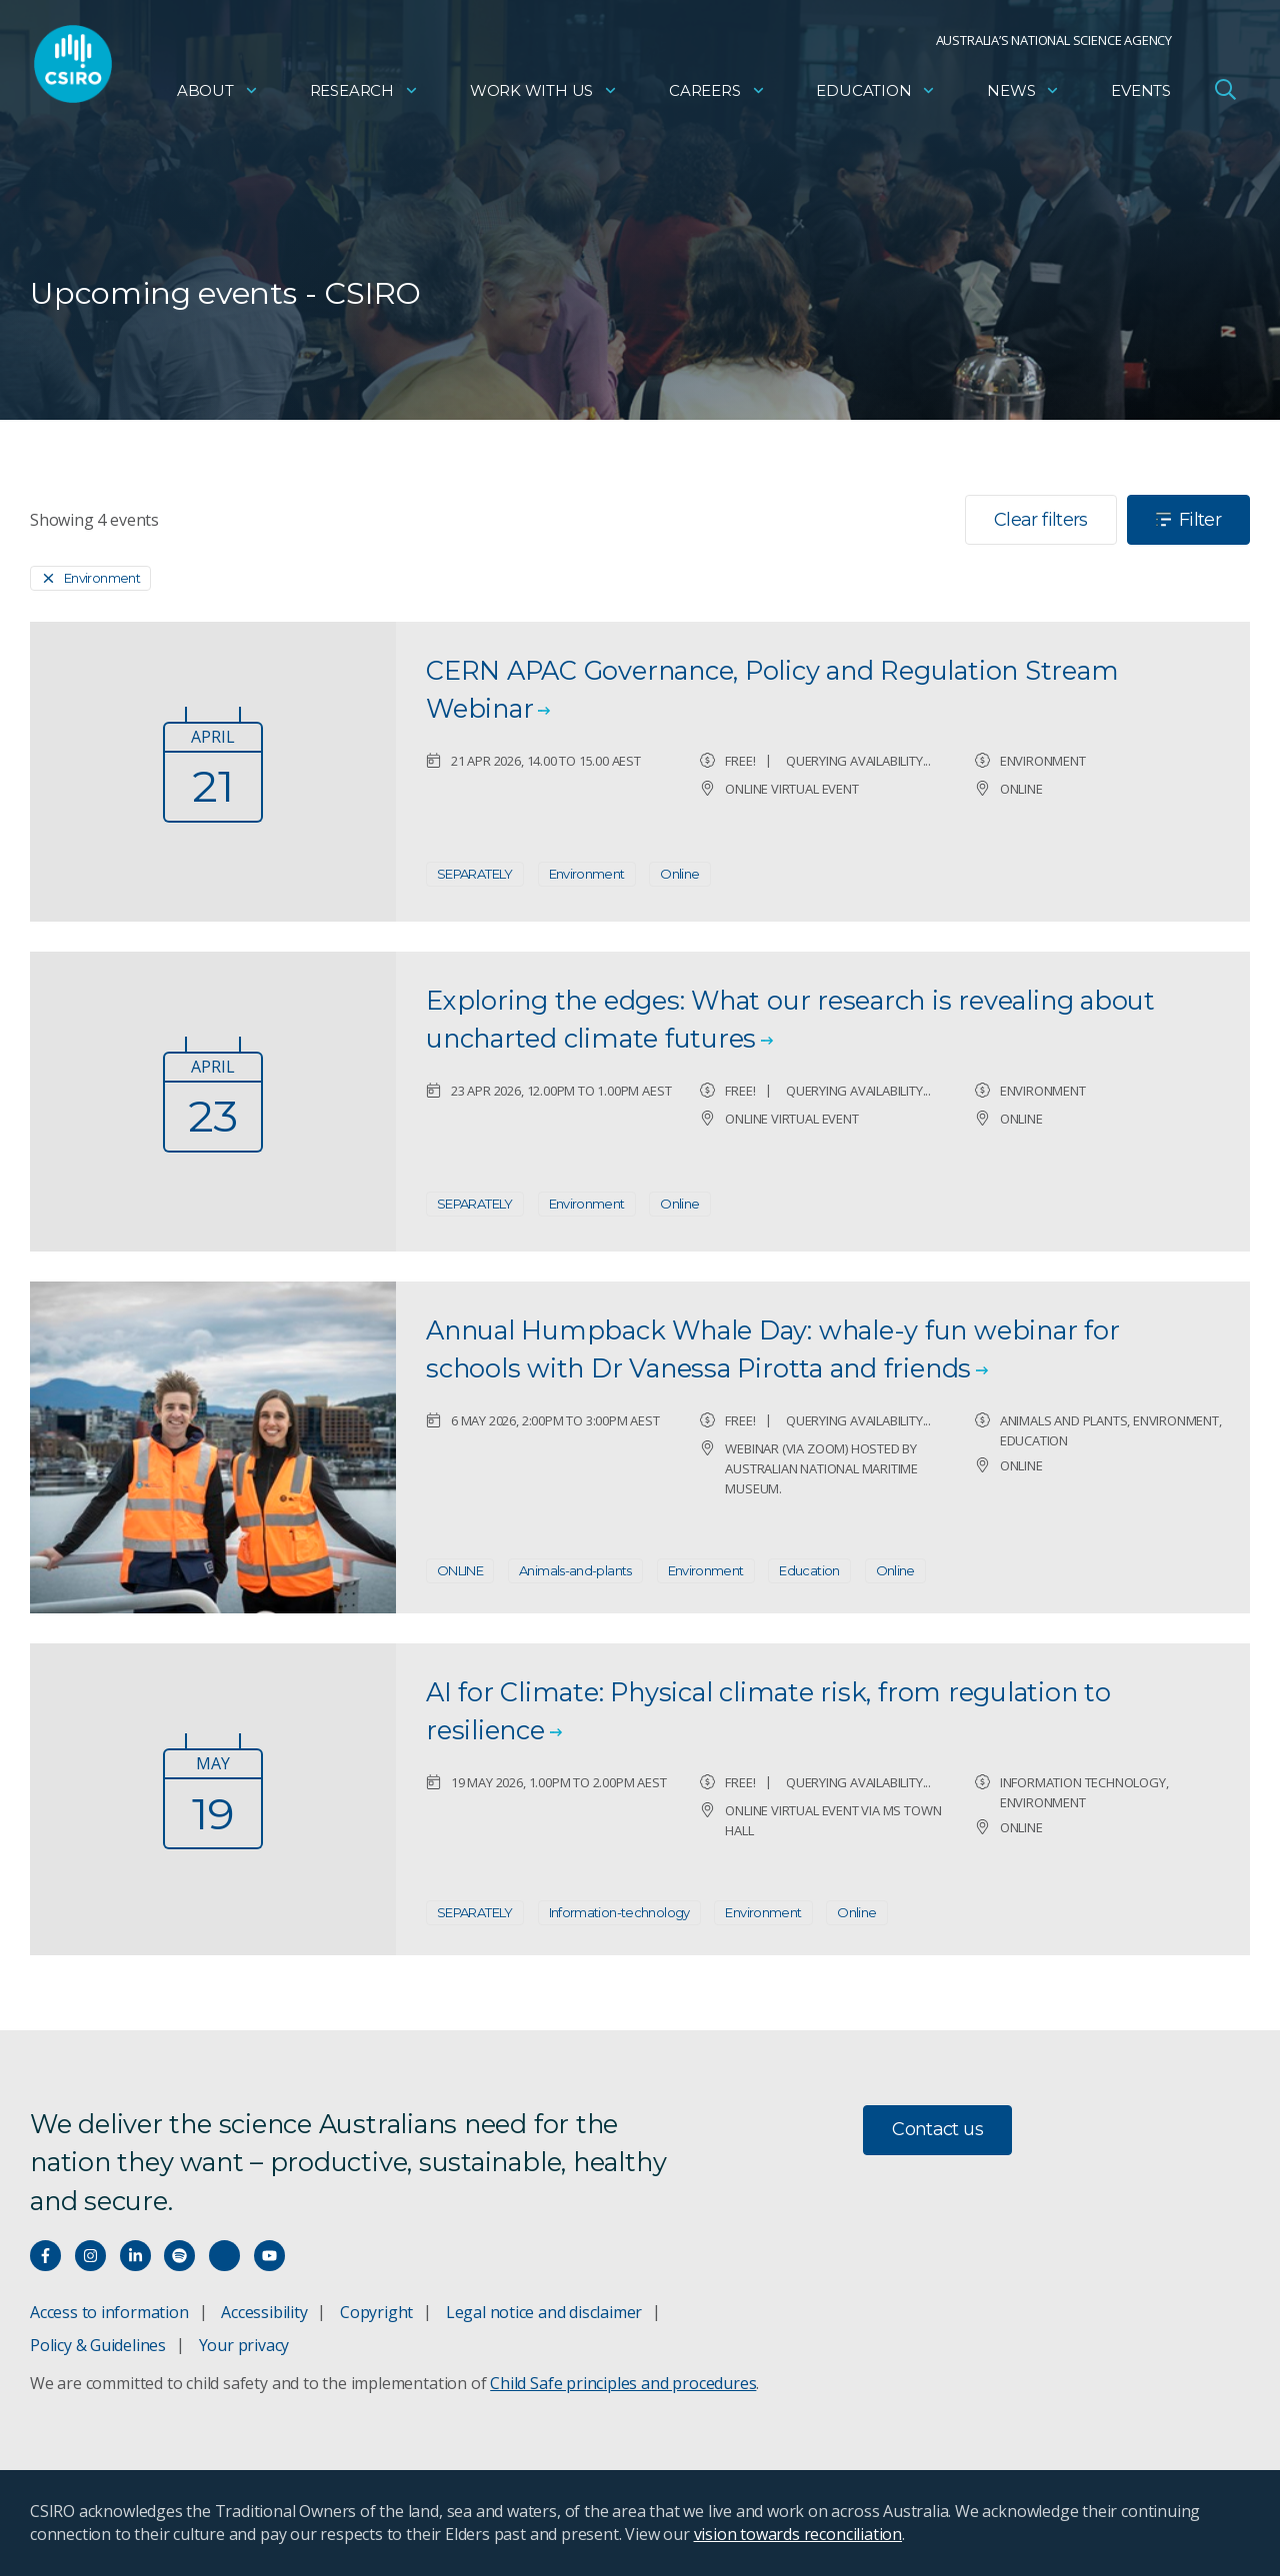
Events (1141, 95)
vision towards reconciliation (798, 2534)
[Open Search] (1225, 94)
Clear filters (1041, 520)
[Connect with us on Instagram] (90, 2255)
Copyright (376, 2312)
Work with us (544, 95)
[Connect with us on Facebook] (45, 2255)
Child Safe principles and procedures (623, 2383)
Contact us (937, 2129)
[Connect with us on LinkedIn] (135, 2255)
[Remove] (90, 578)
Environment (587, 874)
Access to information (109, 2312)
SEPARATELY (475, 874)
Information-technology (619, 1912)
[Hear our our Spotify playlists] (179, 2255)
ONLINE (460, 1570)
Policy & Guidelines (98, 2345)
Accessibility (264, 2312)
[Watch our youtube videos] (269, 2255)
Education (876, 95)
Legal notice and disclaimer (544, 2312)
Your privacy (244, 2345)
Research (364, 95)
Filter (1188, 520)
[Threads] (224, 2255)
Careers (717, 95)
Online (679, 874)
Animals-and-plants (575, 1570)
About (218, 95)
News (1023, 95)
